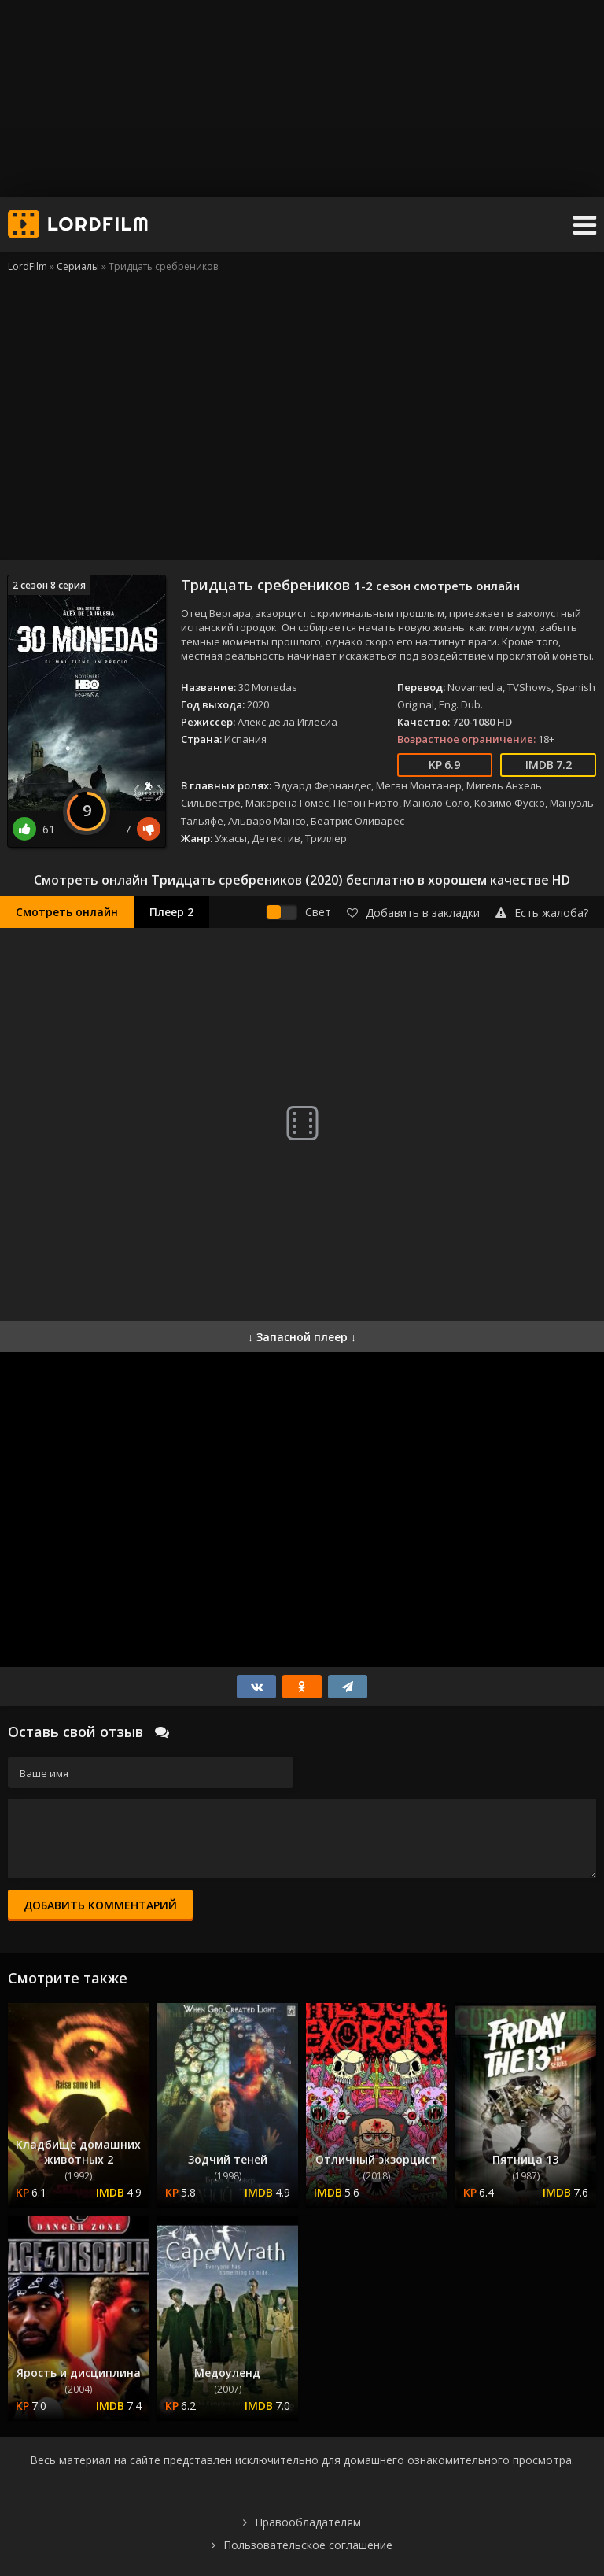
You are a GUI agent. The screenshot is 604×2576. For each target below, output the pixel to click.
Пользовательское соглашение (307, 2544)
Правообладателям (308, 2522)
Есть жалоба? (541, 912)
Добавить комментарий (100, 1905)
